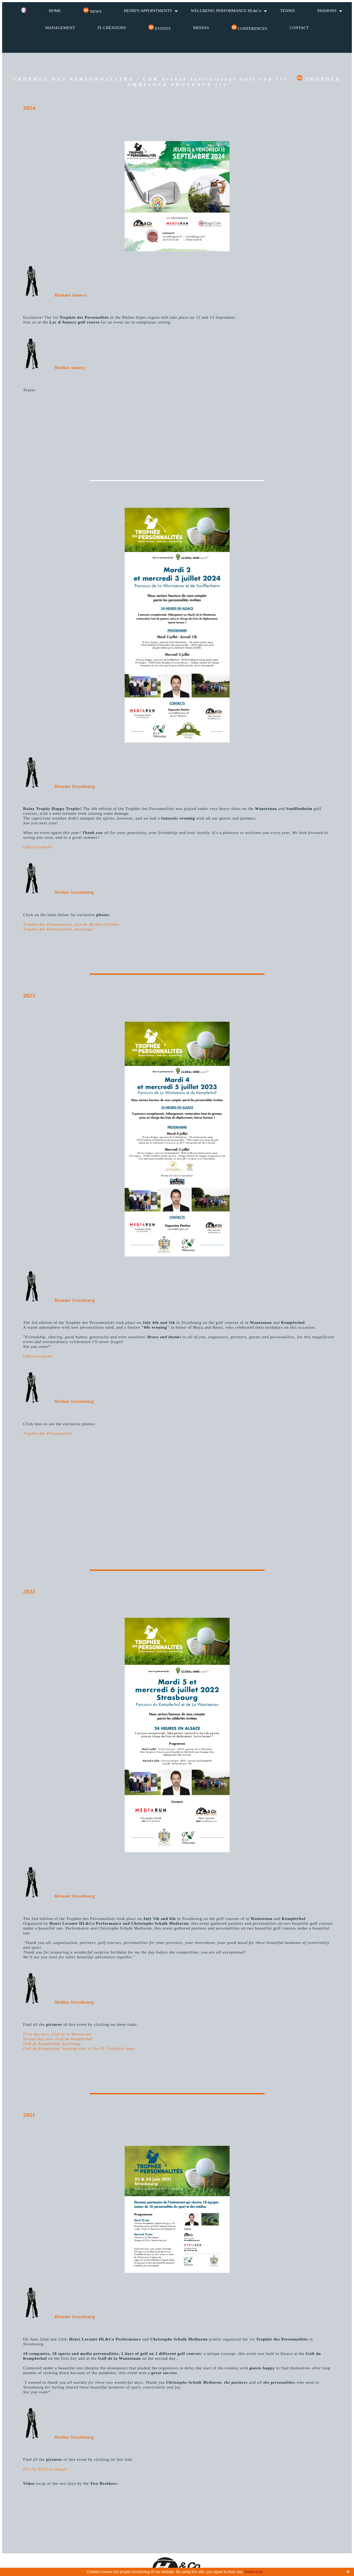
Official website (38, 847)
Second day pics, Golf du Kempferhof (57, 2039)
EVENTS (159, 28)
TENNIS (287, 10)
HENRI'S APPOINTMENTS (148, 10)
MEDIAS (201, 27)
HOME (55, 10)
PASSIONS (327, 10)
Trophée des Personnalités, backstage (58, 929)
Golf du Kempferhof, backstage (52, 2044)
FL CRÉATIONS (111, 27)
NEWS (92, 10)
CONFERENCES (249, 28)
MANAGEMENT (60, 27)
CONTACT (299, 27)
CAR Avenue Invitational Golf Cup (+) (215, 79)
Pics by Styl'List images (45, 2469)
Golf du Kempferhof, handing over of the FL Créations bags (79, 2048)
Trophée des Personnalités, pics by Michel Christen (71, 924)
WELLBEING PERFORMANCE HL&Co (226, 10)
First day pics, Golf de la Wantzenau (57, 2034)
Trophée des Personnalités (47, 1433)
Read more (254, 2572)
